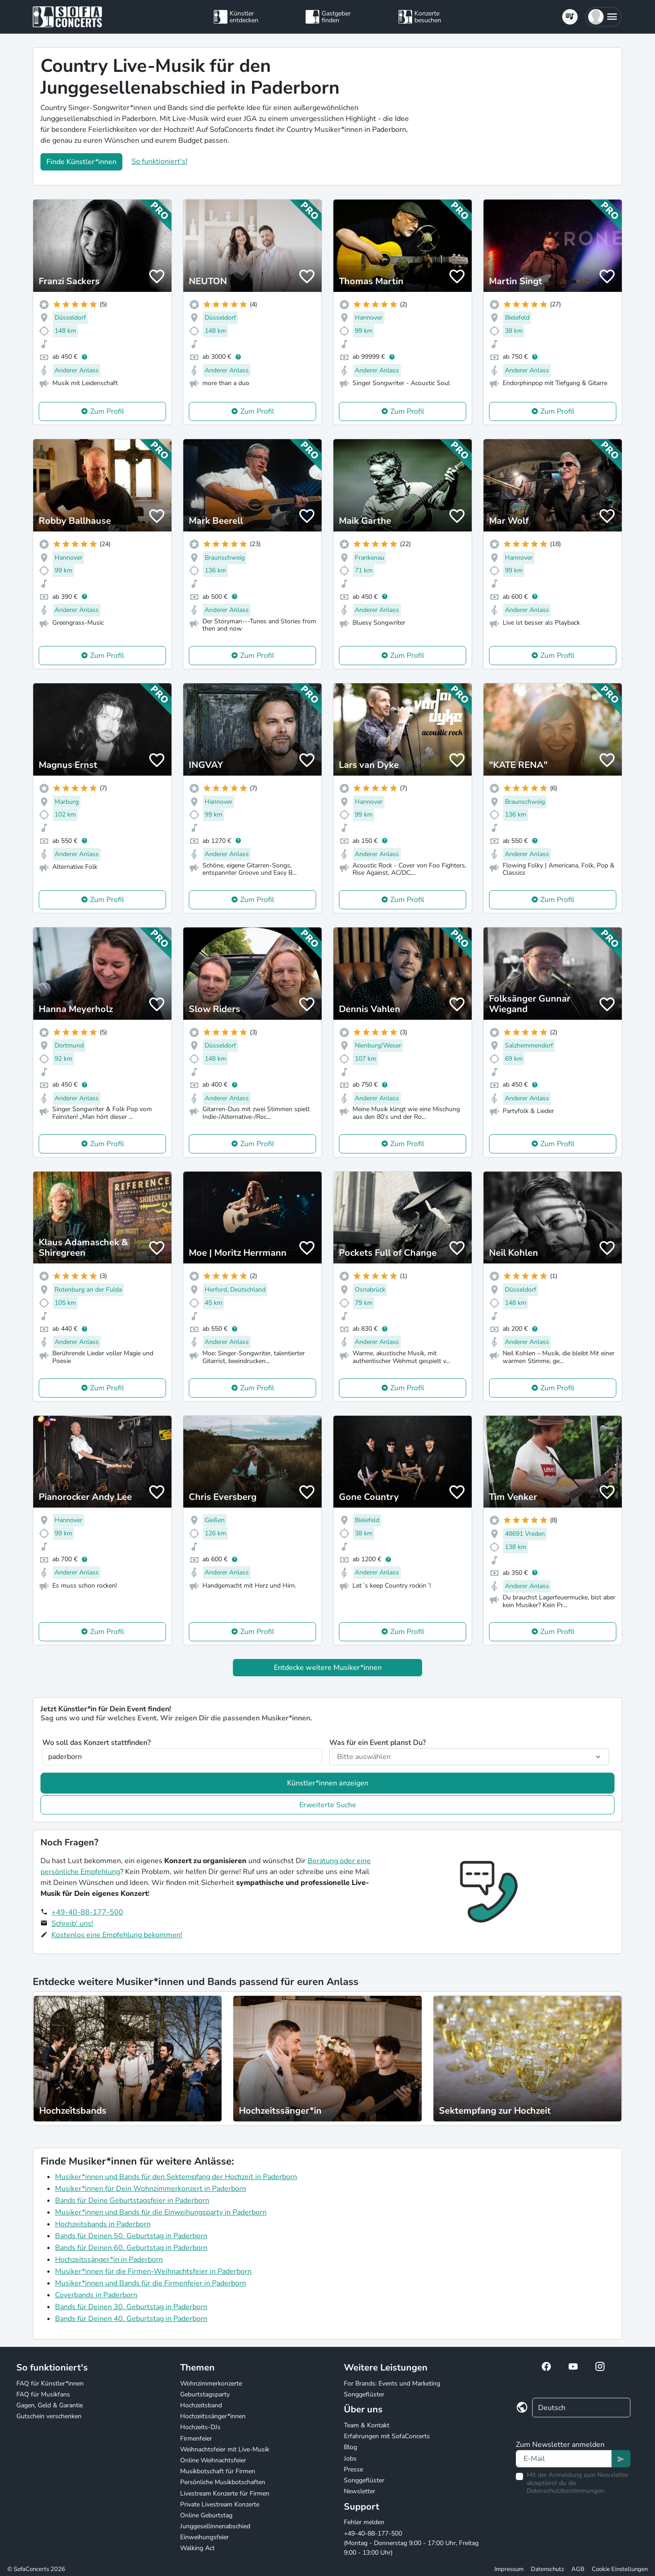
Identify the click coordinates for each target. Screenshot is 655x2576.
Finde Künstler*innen (81, 162)
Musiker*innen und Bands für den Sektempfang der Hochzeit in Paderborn (176, 2177)
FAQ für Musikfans (43, 2394)
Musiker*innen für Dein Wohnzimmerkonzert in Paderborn (150, 2189)
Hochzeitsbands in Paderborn (103, 2224)
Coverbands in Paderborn (96, 2295)
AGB (577, 2569)
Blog (350, 2447)
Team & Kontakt (366, 2425)
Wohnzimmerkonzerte (211, 2383)
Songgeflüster (364, 2394)
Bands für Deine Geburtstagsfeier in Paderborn (132, 2200)
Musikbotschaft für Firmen (217, 2471)
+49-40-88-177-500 (87, 1912)
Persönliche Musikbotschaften (222, 2482)
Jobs (350, 2458)
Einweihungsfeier (204, 2537)
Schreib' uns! (72, 1924)
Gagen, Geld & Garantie (49, 2405)
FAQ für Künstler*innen (50, 2383)
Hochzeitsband (201, 2405)
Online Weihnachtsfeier (213, 2460)
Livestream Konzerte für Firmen (224, 2493)
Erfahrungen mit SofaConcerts (387, 2436)
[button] (603, 17)
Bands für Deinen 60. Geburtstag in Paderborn (131, 2248)
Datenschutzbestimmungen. (566, 2490)
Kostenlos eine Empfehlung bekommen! (116, 1935)
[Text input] (564, 2458)
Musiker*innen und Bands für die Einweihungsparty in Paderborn (161, 2212)
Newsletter (359, 2491)
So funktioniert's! (159, 161)
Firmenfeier (196, 2438)
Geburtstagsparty (205, 2394)
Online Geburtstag (206, 2515)
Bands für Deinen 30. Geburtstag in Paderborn (131, 2307)
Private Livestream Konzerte (219, 2504)
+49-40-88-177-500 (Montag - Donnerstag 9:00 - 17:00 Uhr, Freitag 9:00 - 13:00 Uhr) (411, 2543)
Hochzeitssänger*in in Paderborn (109, 2260)
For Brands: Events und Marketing (392, 2383)
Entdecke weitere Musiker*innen (328, 1668)
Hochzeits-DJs (200, 2427)
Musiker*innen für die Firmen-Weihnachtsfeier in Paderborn (153, 2271)
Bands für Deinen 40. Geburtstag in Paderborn (131, 2319)
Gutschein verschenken (48, 2416)
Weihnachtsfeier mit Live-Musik (224, 2449)
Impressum (509, 2569)
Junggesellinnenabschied (215, 2526)
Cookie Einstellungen (620, 2569)
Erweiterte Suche (327, 1805)
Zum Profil (107, 411)
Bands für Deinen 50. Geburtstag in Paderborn (131, 2236)
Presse (353, 2469)
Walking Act (197, 2548)
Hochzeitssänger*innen (213, 2416)
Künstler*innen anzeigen (327, 1783)
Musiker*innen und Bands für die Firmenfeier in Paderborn (150, 2283)
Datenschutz (547, 2569)
